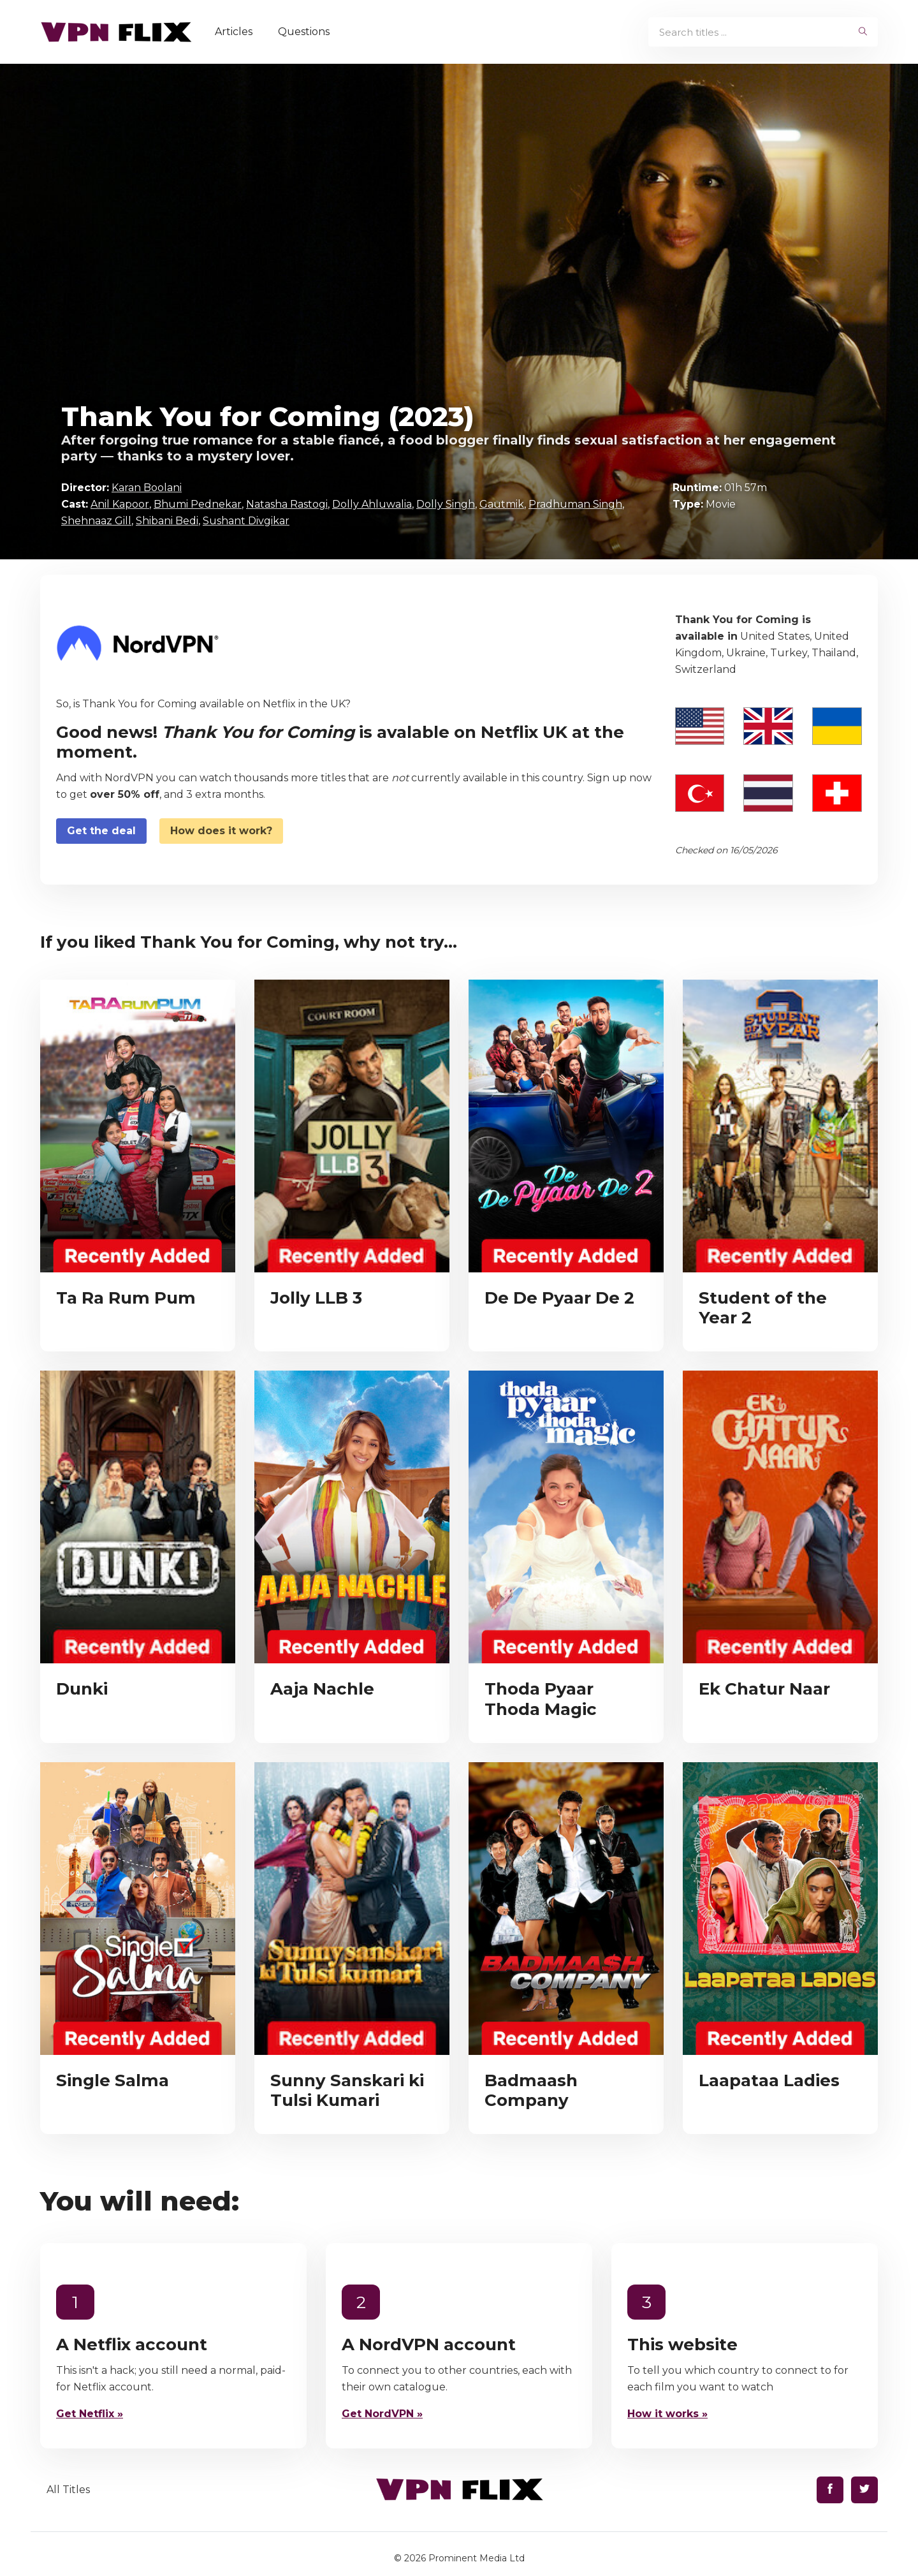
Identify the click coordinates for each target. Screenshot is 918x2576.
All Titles (68, 2490)
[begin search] (863, 32)
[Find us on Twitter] (864, 2490)
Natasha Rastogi (287, 504)
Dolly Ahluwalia (372, 504)
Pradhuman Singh (575, 504)
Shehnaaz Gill (96, 521)
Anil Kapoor (120, 504)
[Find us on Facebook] (830, 2490)
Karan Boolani (147, 488)
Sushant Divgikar (246, 521)
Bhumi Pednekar (198, 504)
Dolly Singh (445, 504)
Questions (307, 32)
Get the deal (101, 831)
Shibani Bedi (167, 521)
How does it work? (221, 831)
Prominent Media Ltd (476, 2558)
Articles (237, 32)
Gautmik (501, 504)
